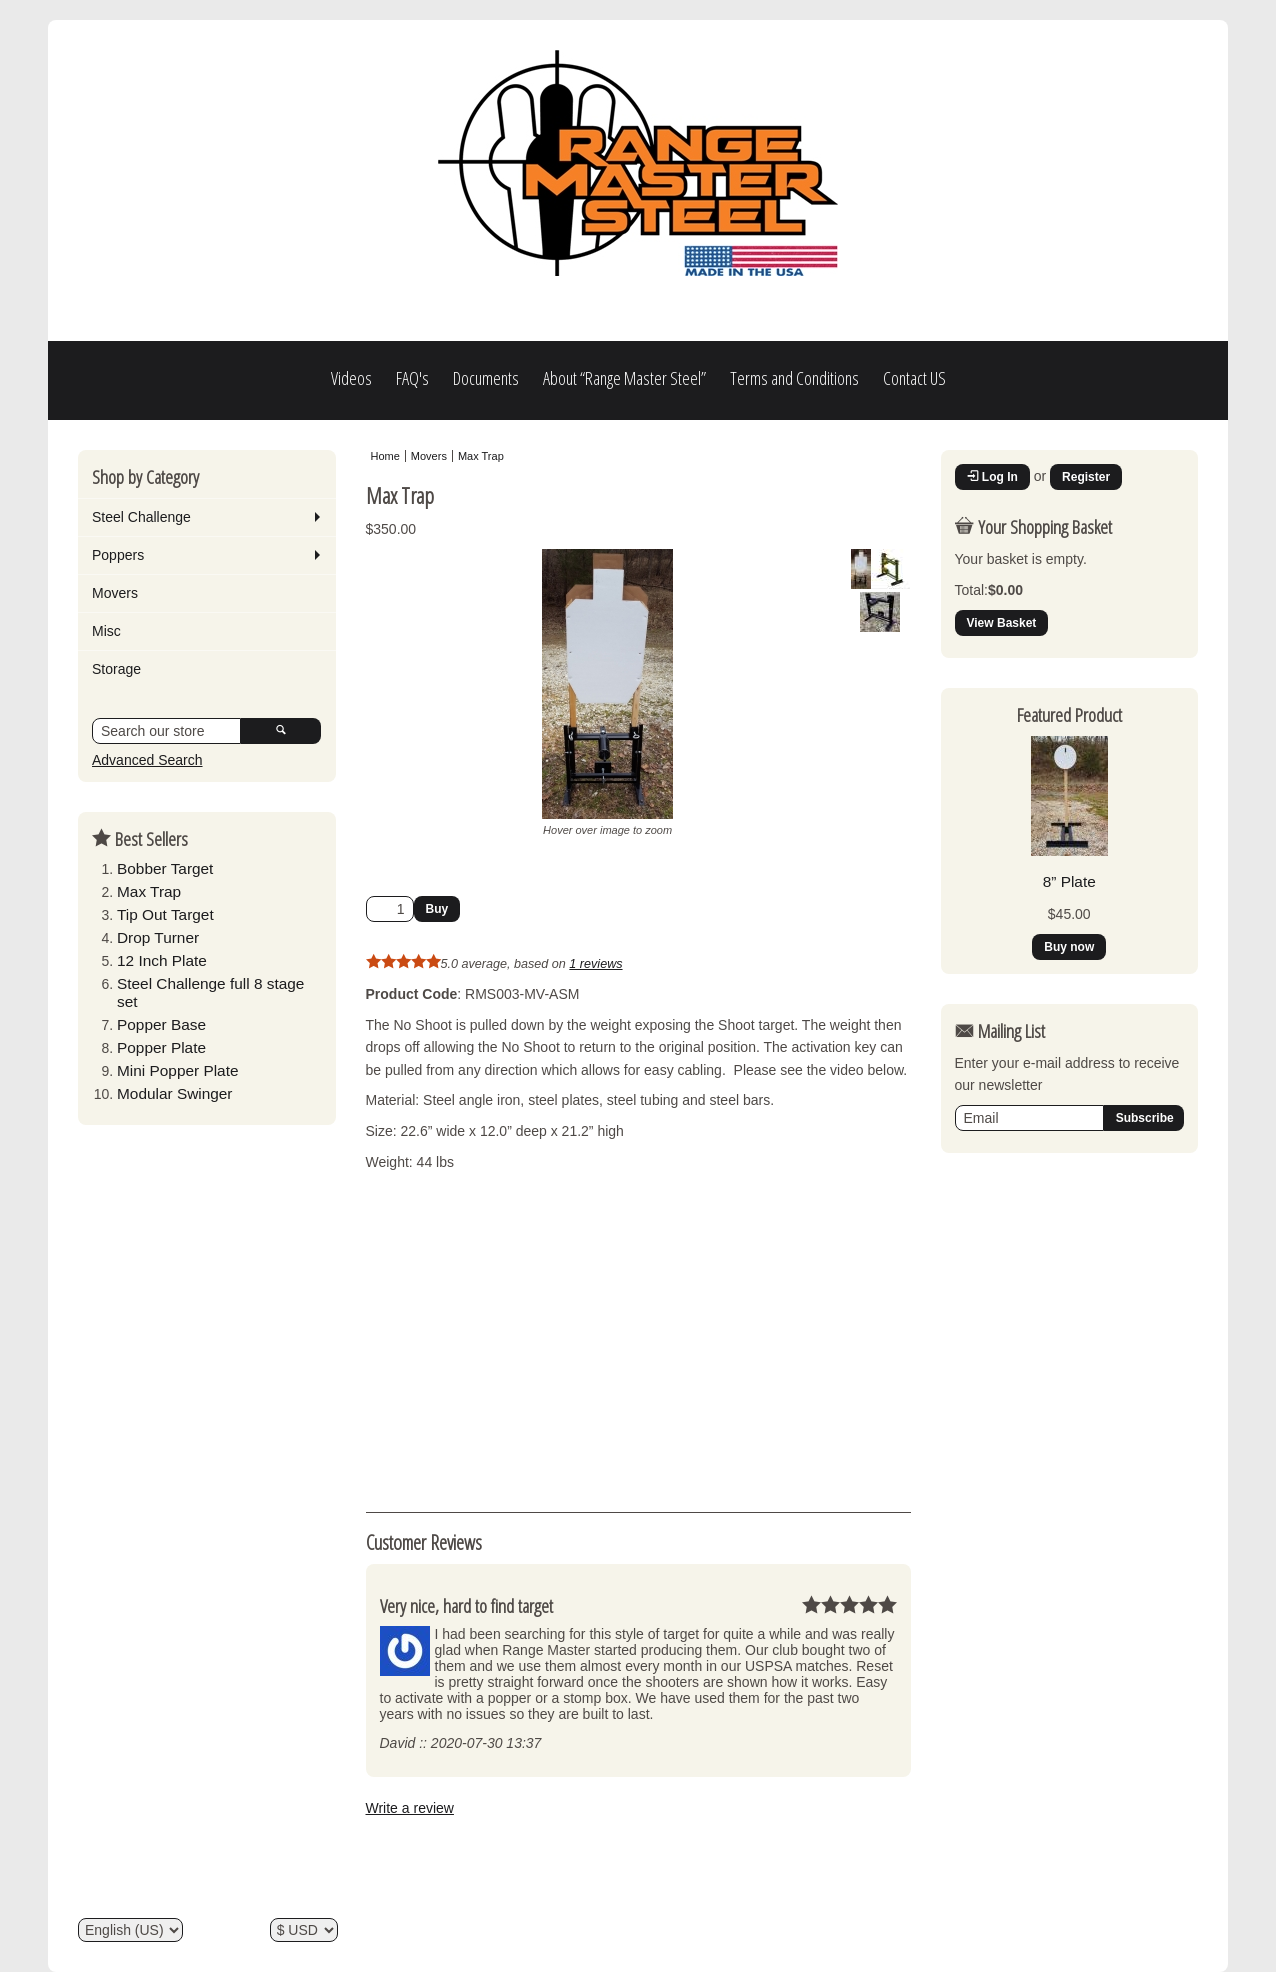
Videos (351, 378)
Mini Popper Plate (177, 1070)
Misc (106, 631)
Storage (116, 669)
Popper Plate (161, 1047)
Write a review (410, 1808)
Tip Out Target (165, 914)
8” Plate (1069, 881)
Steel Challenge (141, 517)
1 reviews (595, 964)
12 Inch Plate (162, 960)
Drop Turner (158, 937)
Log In (992, 477)
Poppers (118, 555)
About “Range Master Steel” (624, 378)
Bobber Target (165, 868)
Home (385, 456)
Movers (115, 593)
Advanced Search (147, 760)
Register (1086, 477)
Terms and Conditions (794, 378)
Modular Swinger (174, 1093)
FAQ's (412, 378)
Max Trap (149, 891)
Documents (486, 378)
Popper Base (161, 1024)
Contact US (914, 378)
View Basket (1002, 623)
